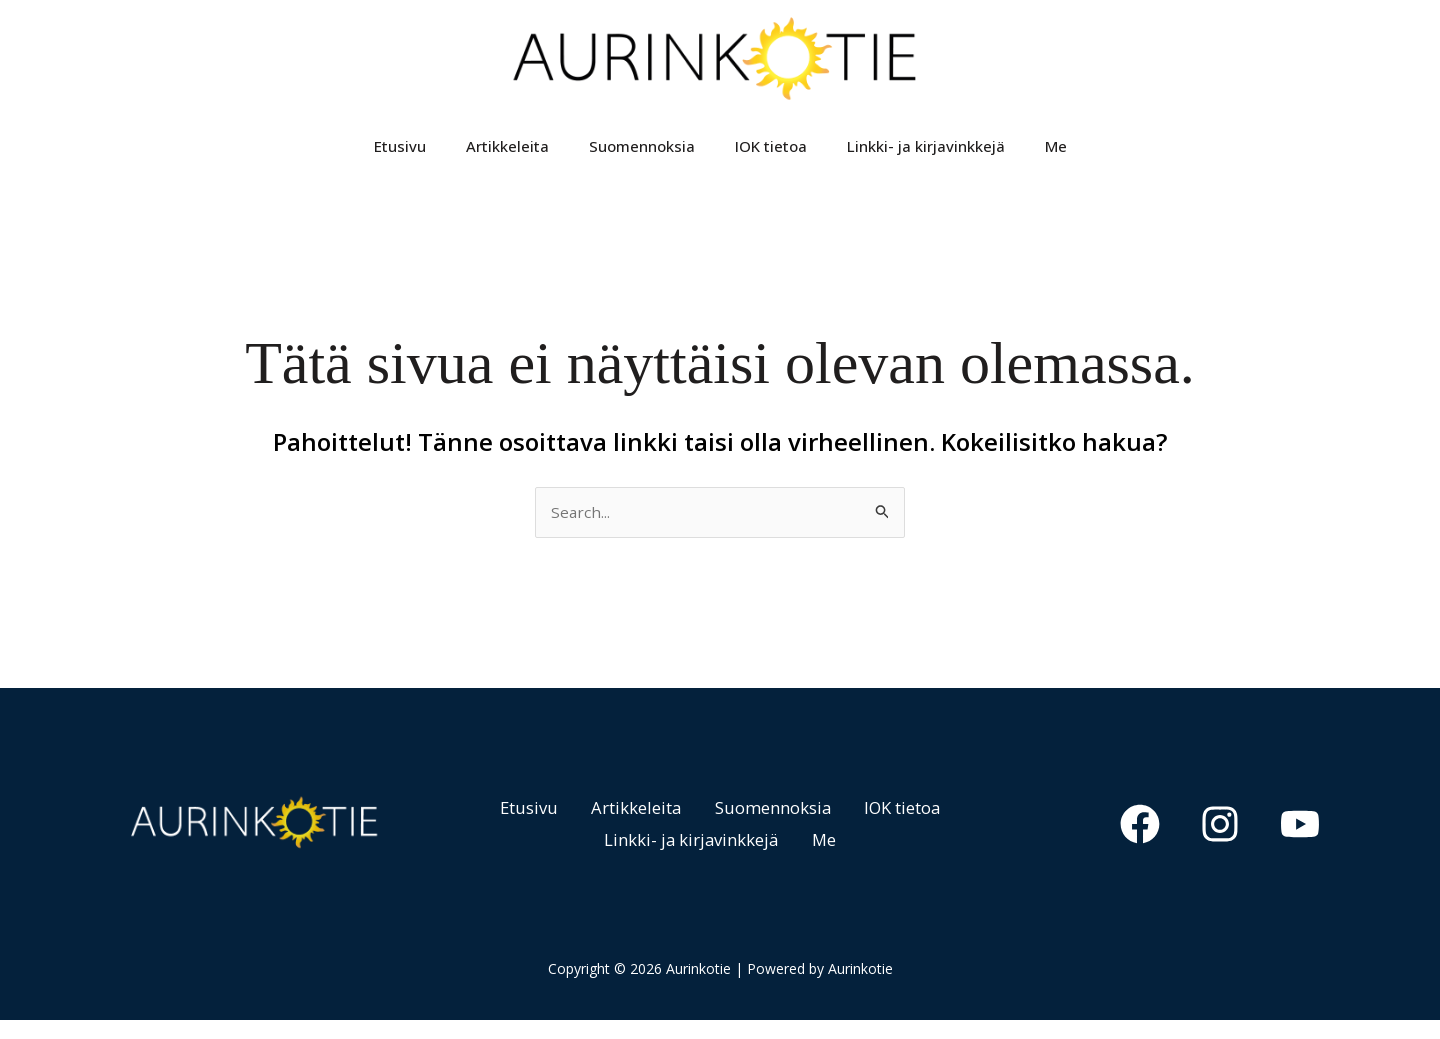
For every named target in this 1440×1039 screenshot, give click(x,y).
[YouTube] (1300, 844)
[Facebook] (1156, 844)
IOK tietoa (771, 156)
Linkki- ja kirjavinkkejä (926, 156)
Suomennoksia (642, 156)
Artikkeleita (507, 156)
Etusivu (400, 156)
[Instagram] (1228, 844)
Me (1056, 156)
